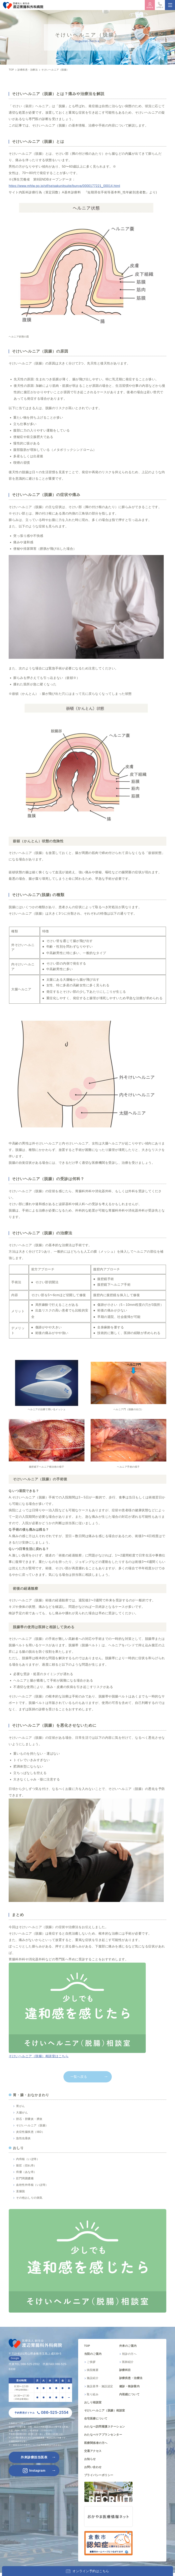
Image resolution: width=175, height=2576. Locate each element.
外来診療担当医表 (34, 2458)
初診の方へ (129, 2354)
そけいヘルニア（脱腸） (32, 2125)
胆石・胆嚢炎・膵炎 (29, 2119)
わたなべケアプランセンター (103, 2437)
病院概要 (93, 2371)
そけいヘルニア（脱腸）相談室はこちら (38, 2056)
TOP (87, 2346)
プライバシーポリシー (98, 2478)
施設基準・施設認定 (100, 2387)
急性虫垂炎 (23, 2138)
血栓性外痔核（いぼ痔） (32, 2185)
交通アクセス (93, 2453)
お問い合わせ (93, 2470)
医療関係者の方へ (96, 2445)
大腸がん (22, 2112)
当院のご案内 (93, 2354)
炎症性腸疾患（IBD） (30, 2131)
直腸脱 (20, 2191)
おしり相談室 (93, 2404)
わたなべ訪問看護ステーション (104, 2429)
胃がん (20, 2106)
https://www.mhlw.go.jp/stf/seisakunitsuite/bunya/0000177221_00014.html (65, 186)
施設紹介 (93, 2379)
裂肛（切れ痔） (26, 2165)
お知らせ (90, 2462)
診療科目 (125, 2371)
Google (15, 2358)
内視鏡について (129, 2396)
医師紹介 (128, 2362)
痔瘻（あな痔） (26, 2172)
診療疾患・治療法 (131, 2379)
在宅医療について (96, 2420)
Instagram (34, 2471)
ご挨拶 (91, 2362)
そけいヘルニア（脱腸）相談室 (104, 2412)
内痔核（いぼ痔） (28, 2159)
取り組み (93, 2396)
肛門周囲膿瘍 (25, 2178)
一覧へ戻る (78, 2076)
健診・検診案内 (129, 2387)
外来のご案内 (128, 2346)
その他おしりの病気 (29, 2197)
